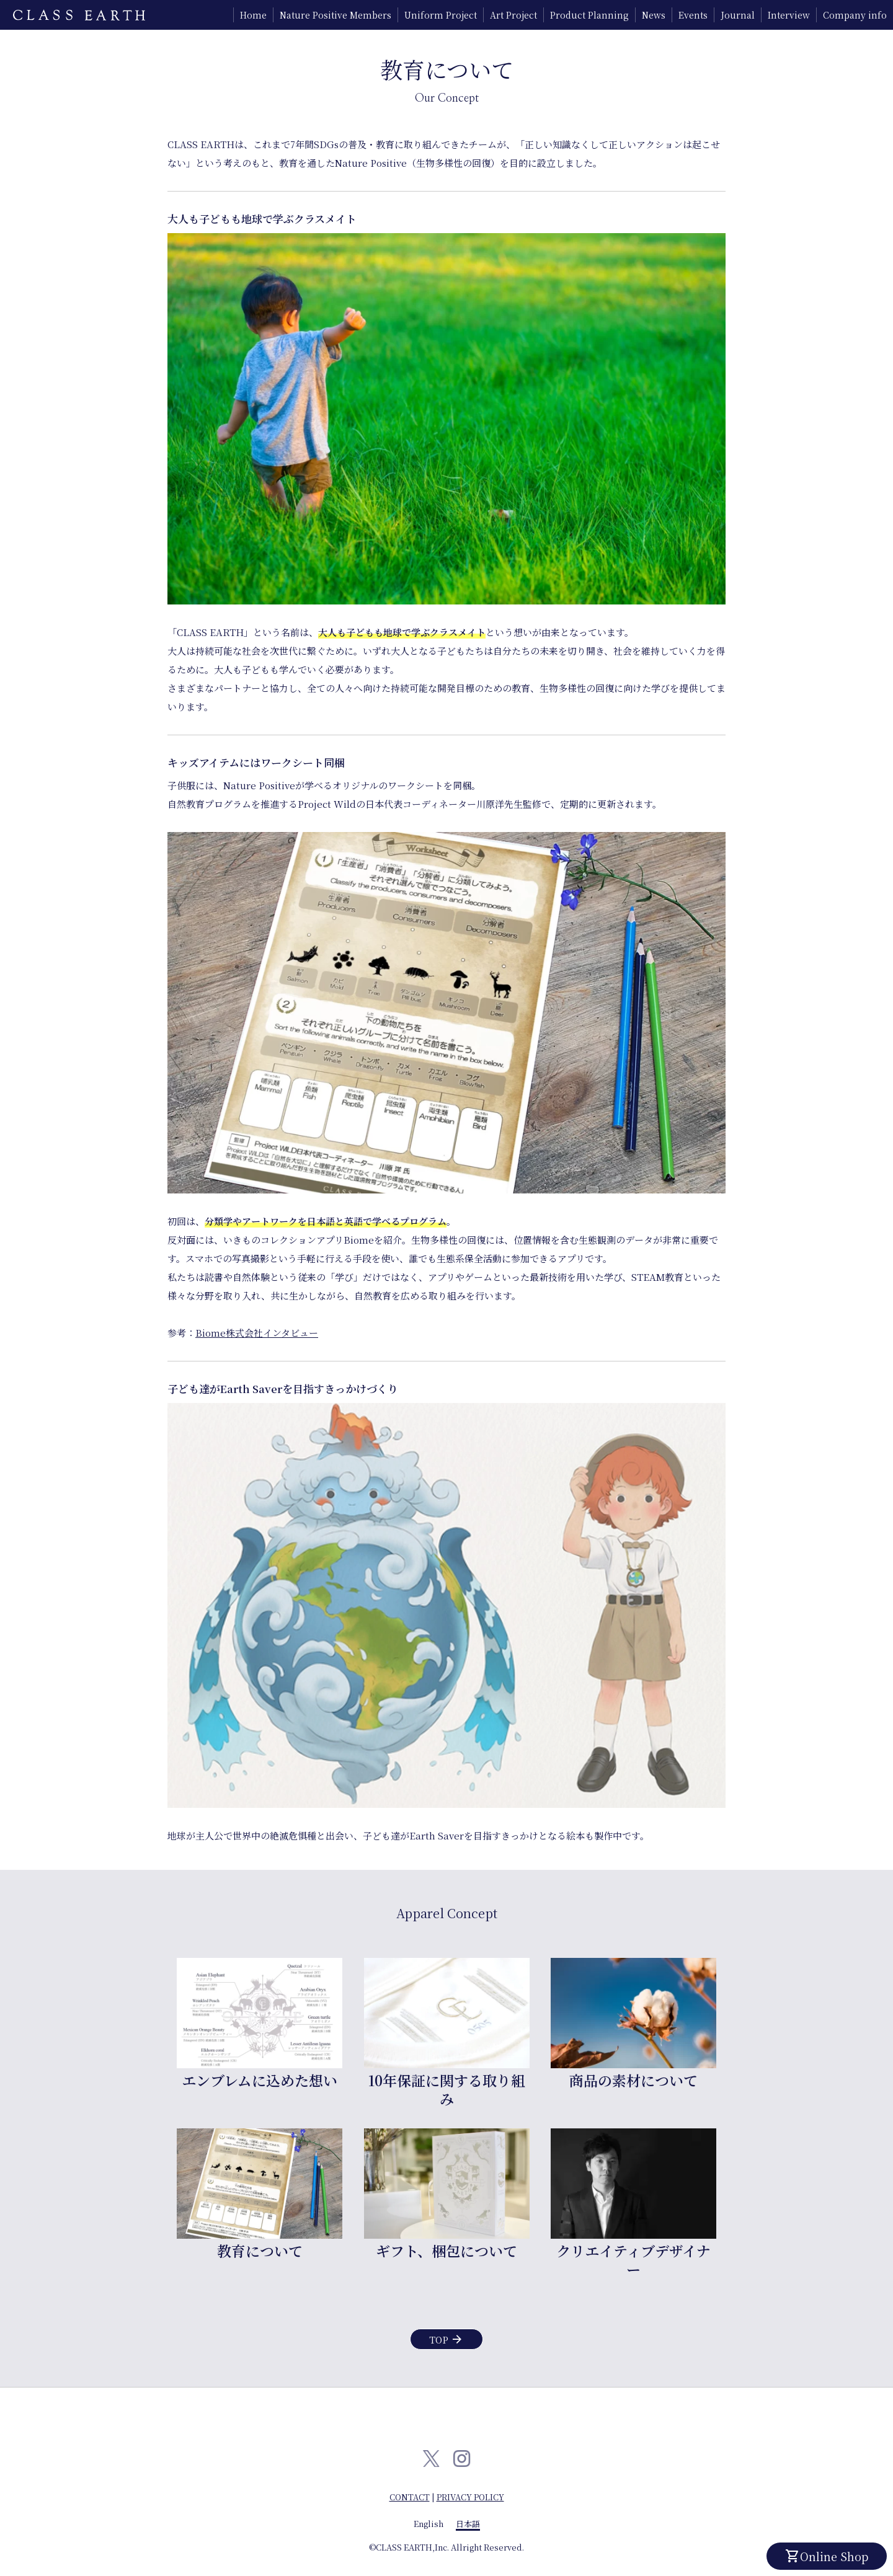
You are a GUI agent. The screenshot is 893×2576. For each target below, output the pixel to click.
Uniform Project (440, 15)
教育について (260, 2250)
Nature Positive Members (335, 15)
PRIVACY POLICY (470, 2497)
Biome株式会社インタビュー (256, 1332)
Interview (789, 15)
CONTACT (409, 2497)
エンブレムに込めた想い (259, 2080)
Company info (855, 15)
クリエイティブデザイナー (633, 2260)
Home (253, 15)
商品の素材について (633, 2080)
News (653, 15)
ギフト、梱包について (446, 2250)
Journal (738, 15)
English (428, 2524)
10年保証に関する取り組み (446, 2089)
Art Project (513, 15)
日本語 (468, 2524)
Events (693, 15)
